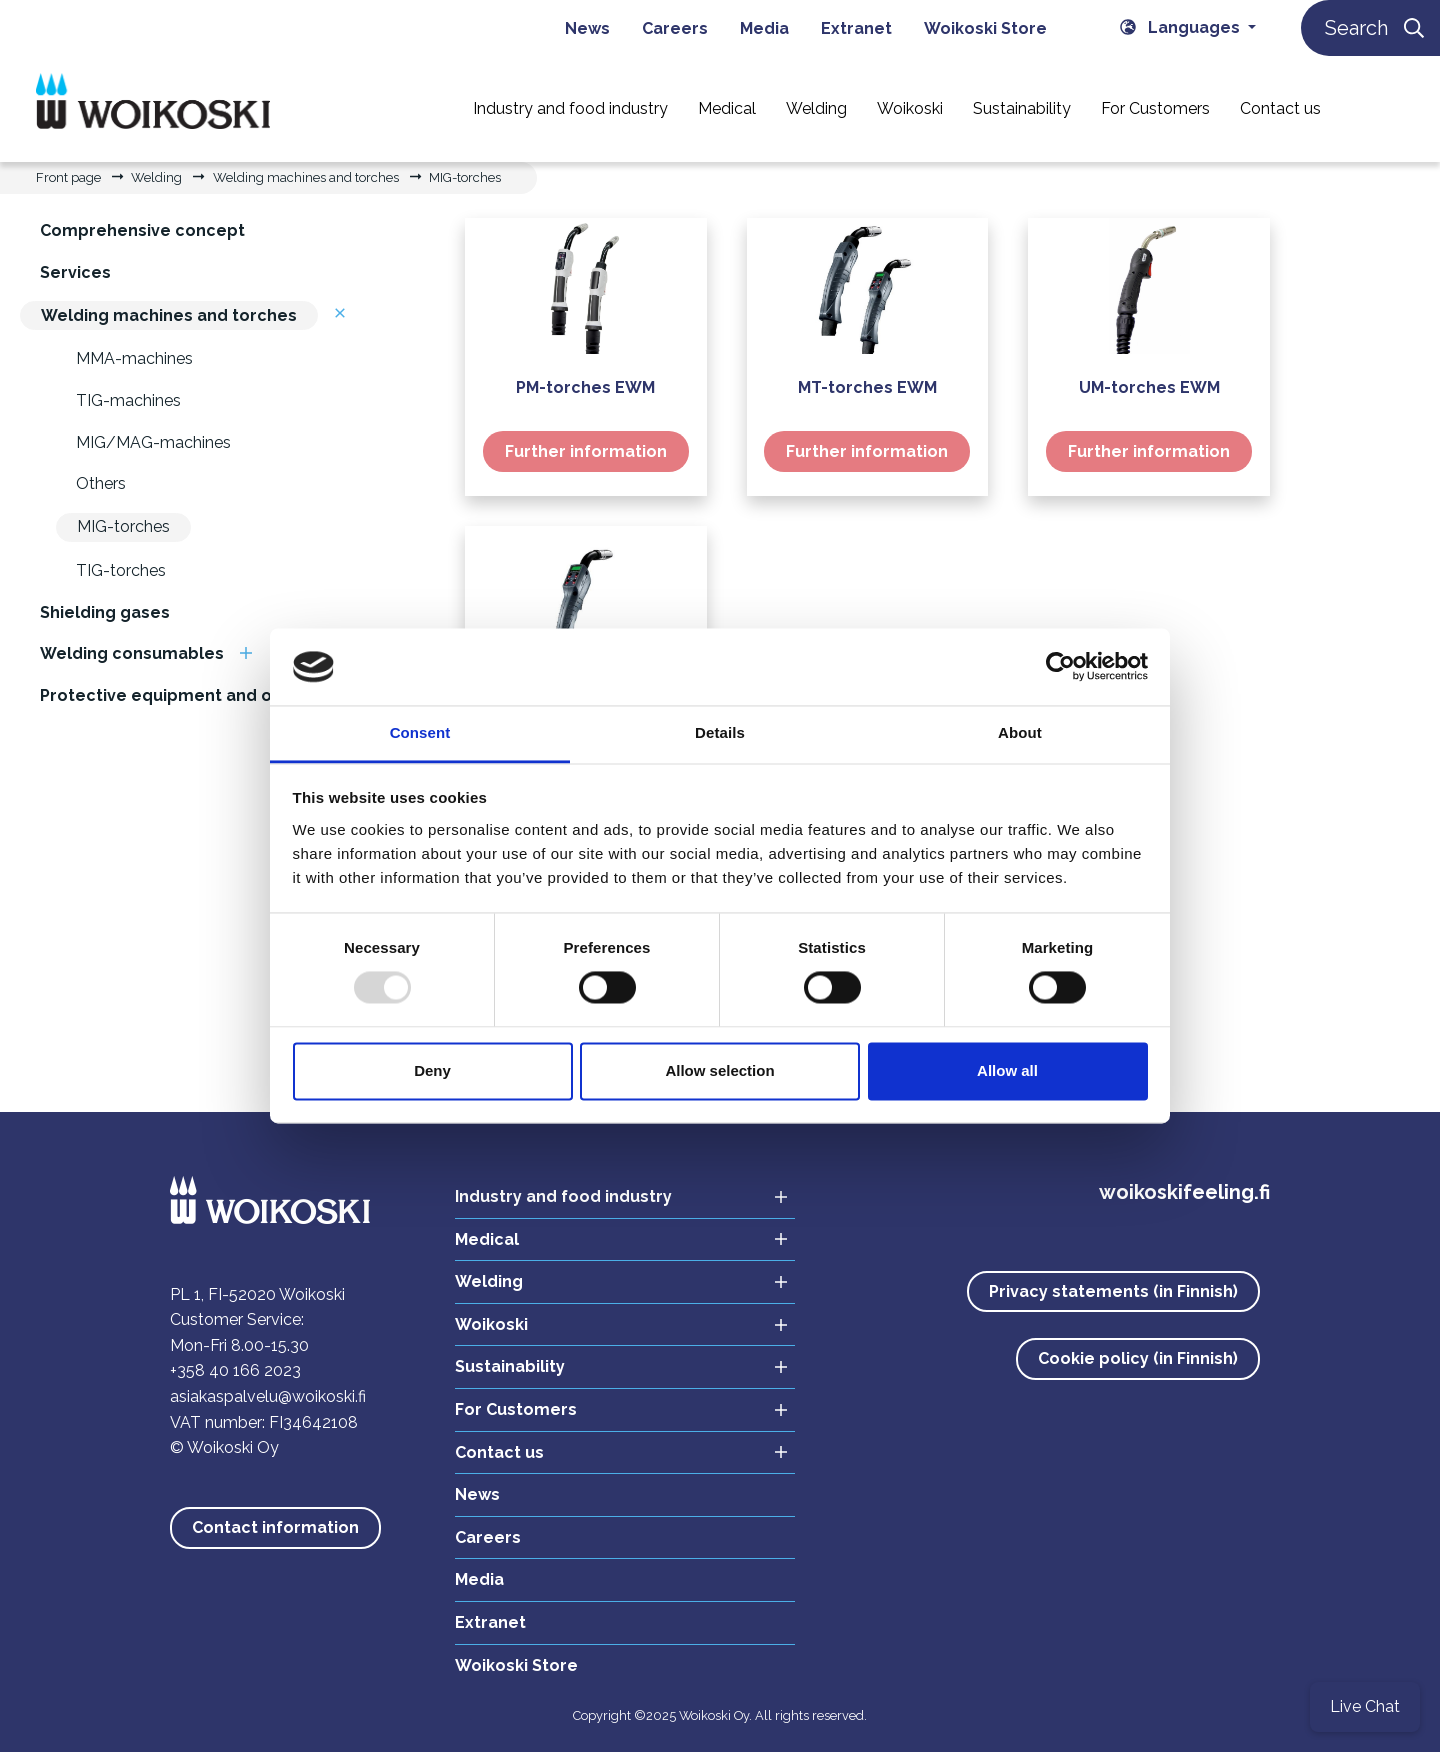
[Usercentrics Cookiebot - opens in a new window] (1060, 667)
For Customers (516, 1409)
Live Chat (1365, 1706)
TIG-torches (121, 570)
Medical (487, 1239)
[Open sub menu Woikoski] (775, 1325)
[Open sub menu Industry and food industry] (775, 1197)
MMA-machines (134, 358)
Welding (156, 177)
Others (101, 483)
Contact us (499, 1452)
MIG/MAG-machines (153, 442)
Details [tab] (720, 732)
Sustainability (510, 1366)
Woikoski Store (516, 1665)
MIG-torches (465, 177)
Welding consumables (132, 653)
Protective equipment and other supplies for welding (259, 695)
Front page (68, 177)
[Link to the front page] (153, 107)
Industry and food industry (563, 1196)
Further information (586, 451)
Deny (432, 1070)
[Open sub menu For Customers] (775, 1410)
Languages (1182, 27)
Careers (488, 1537)
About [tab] (1020, 732)
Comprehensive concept (142, 230)
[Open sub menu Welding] (775, 1282)
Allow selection (719, 1070)
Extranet (490, 1622)
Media (479, 1579)
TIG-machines (128, 400)
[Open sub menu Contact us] (775, 1453)
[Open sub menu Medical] (775, 1240)
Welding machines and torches (306, 177)
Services (75, 272)
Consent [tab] (420, 732)
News (477, 1494)
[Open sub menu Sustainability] (775, 1367)
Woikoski (491, 1324)
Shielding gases (105, 612)
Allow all (1007, 1070)
